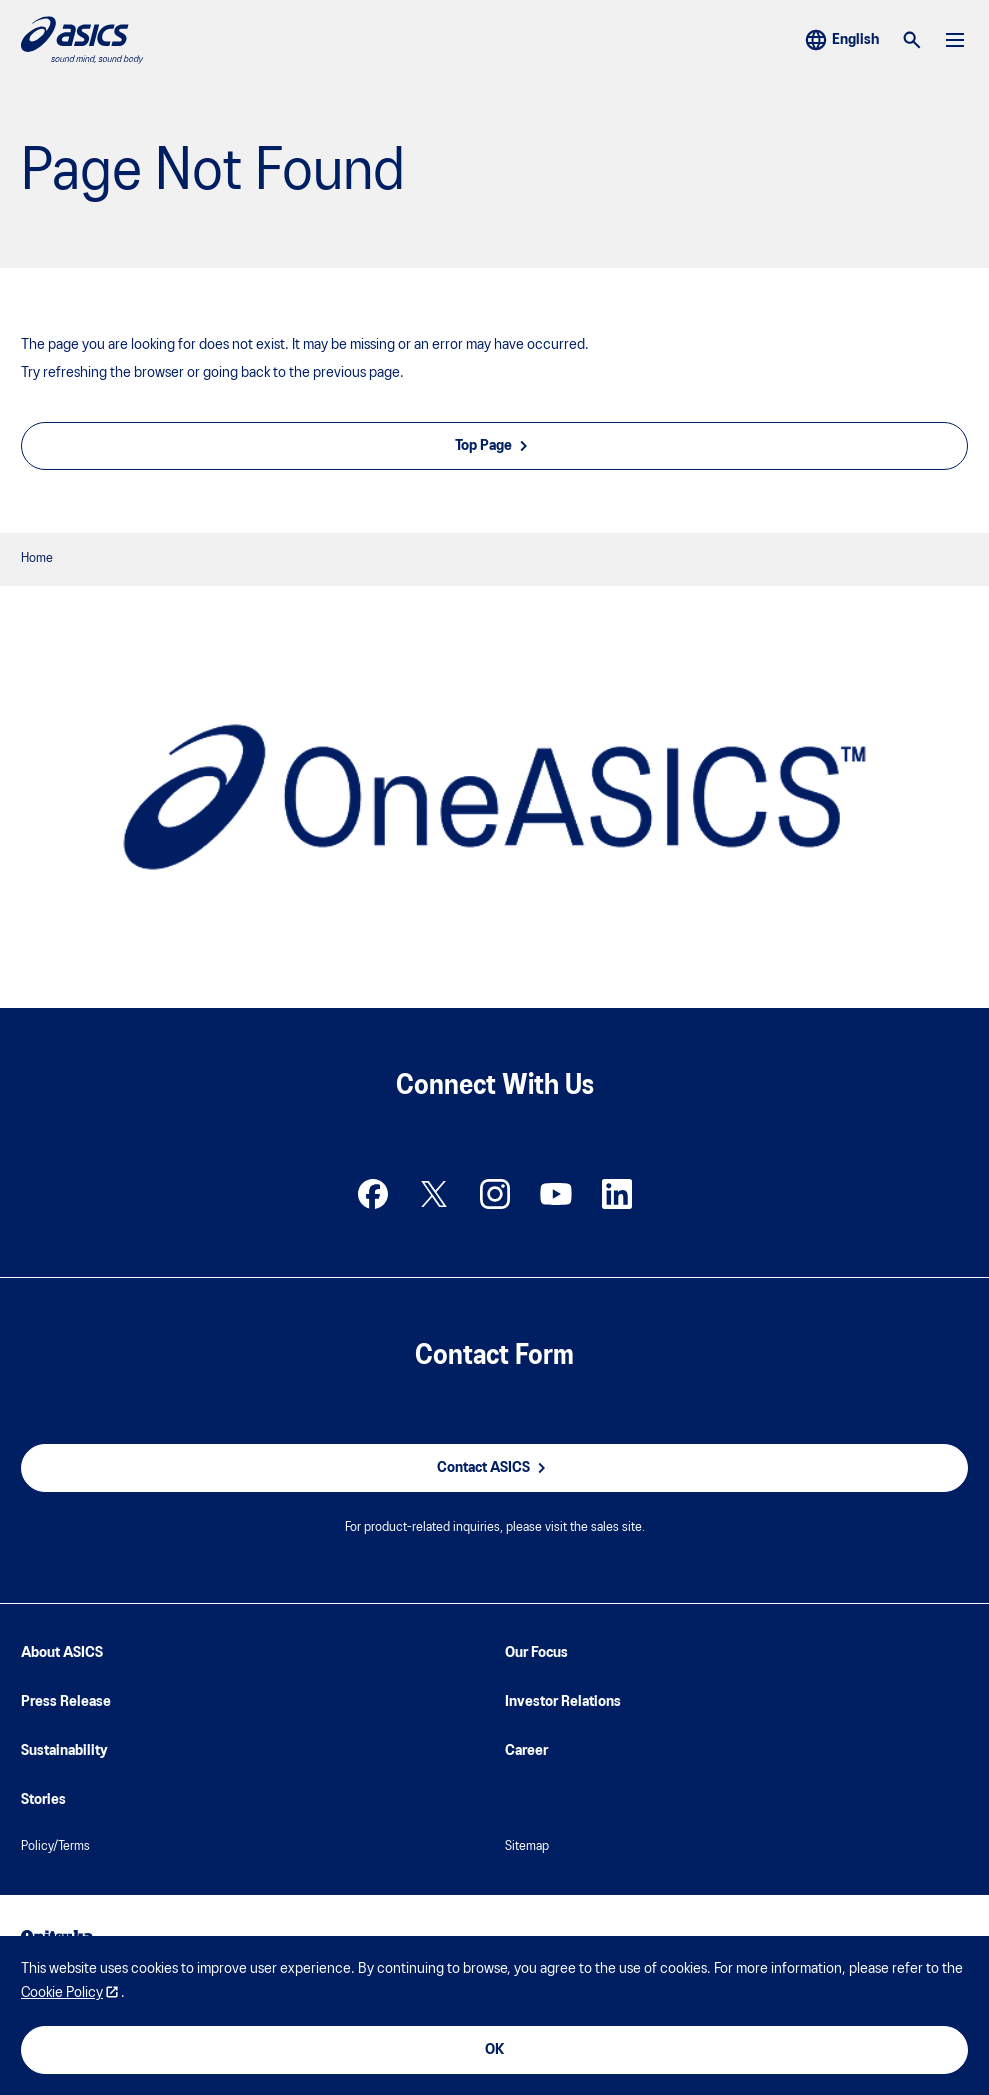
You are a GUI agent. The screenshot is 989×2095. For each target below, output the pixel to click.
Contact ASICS (494, 1468)
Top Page (494, 446)
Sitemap (527, 1846)
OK (494, 2050)
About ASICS (62, 1653)
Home (37, 558)
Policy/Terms (55, 1846)
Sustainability (64, 1751)
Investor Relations (563, 1702)
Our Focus (536, 1653)
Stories (43, 1800)
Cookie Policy (62, 1993)
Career (526, 1751)
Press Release (66, 1702)
